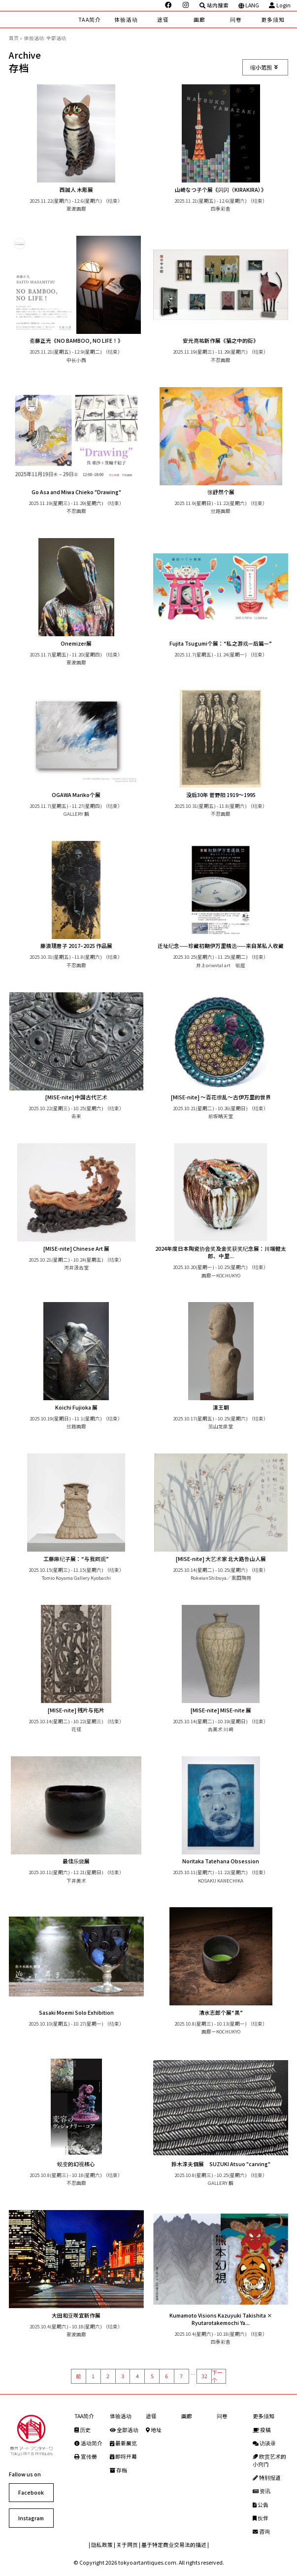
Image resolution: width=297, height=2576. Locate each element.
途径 (163, 19)
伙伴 (260, 2518)
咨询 (261, 2531)
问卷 (236, 19)
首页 (14, 38)
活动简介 (88, 2443)
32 (204, 2376)
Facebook (31, 2492)
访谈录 (264, 2443)
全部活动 (124, 2429)
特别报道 (267, 2477)
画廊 (199, 19)
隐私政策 (102, 2544)
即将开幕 (123, 2456)
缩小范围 (264, 67)
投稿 (262, 2429)
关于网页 (127, 2544)
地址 (154, 2429)
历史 (82, 2429)
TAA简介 (89, 19)
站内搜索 (214, 5)
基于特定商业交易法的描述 (173, 2544)
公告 (260, 2504)
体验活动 (126, 19)
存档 (118, 2470)
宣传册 (85, 2456)
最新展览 (123, 2443)
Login (280, 5)
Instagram (31, 2518)
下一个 (217, 2376)
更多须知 (273, 19)
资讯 (261, 2491)
